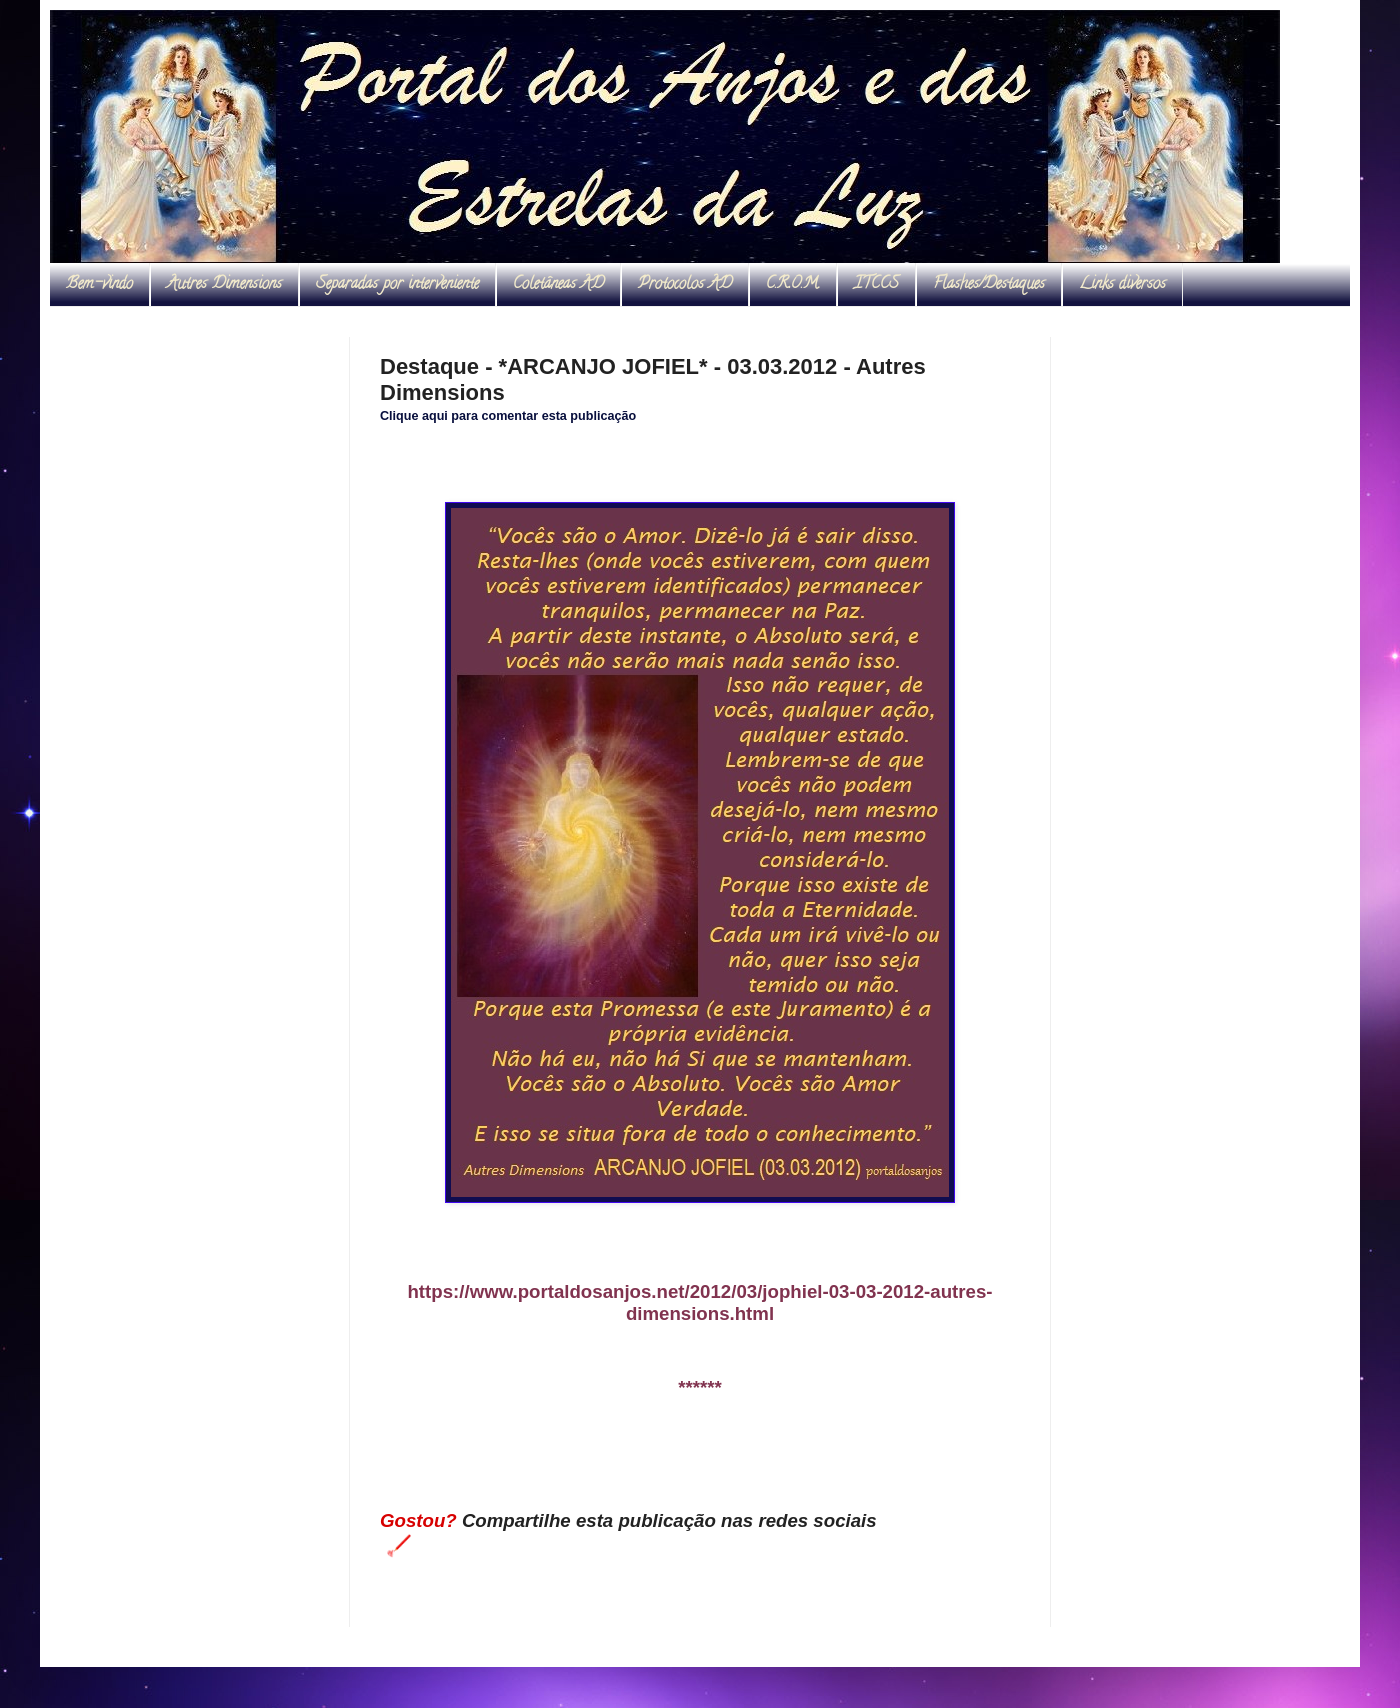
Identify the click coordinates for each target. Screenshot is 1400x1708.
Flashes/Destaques (989, 285)
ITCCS (876, 285)
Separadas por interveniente (397, 285)
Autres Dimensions (224, 285)
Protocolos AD (685, 285)
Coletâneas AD (558, 285)
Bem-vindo (99, 285)
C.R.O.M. (793, 285)
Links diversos (1122, 285)
